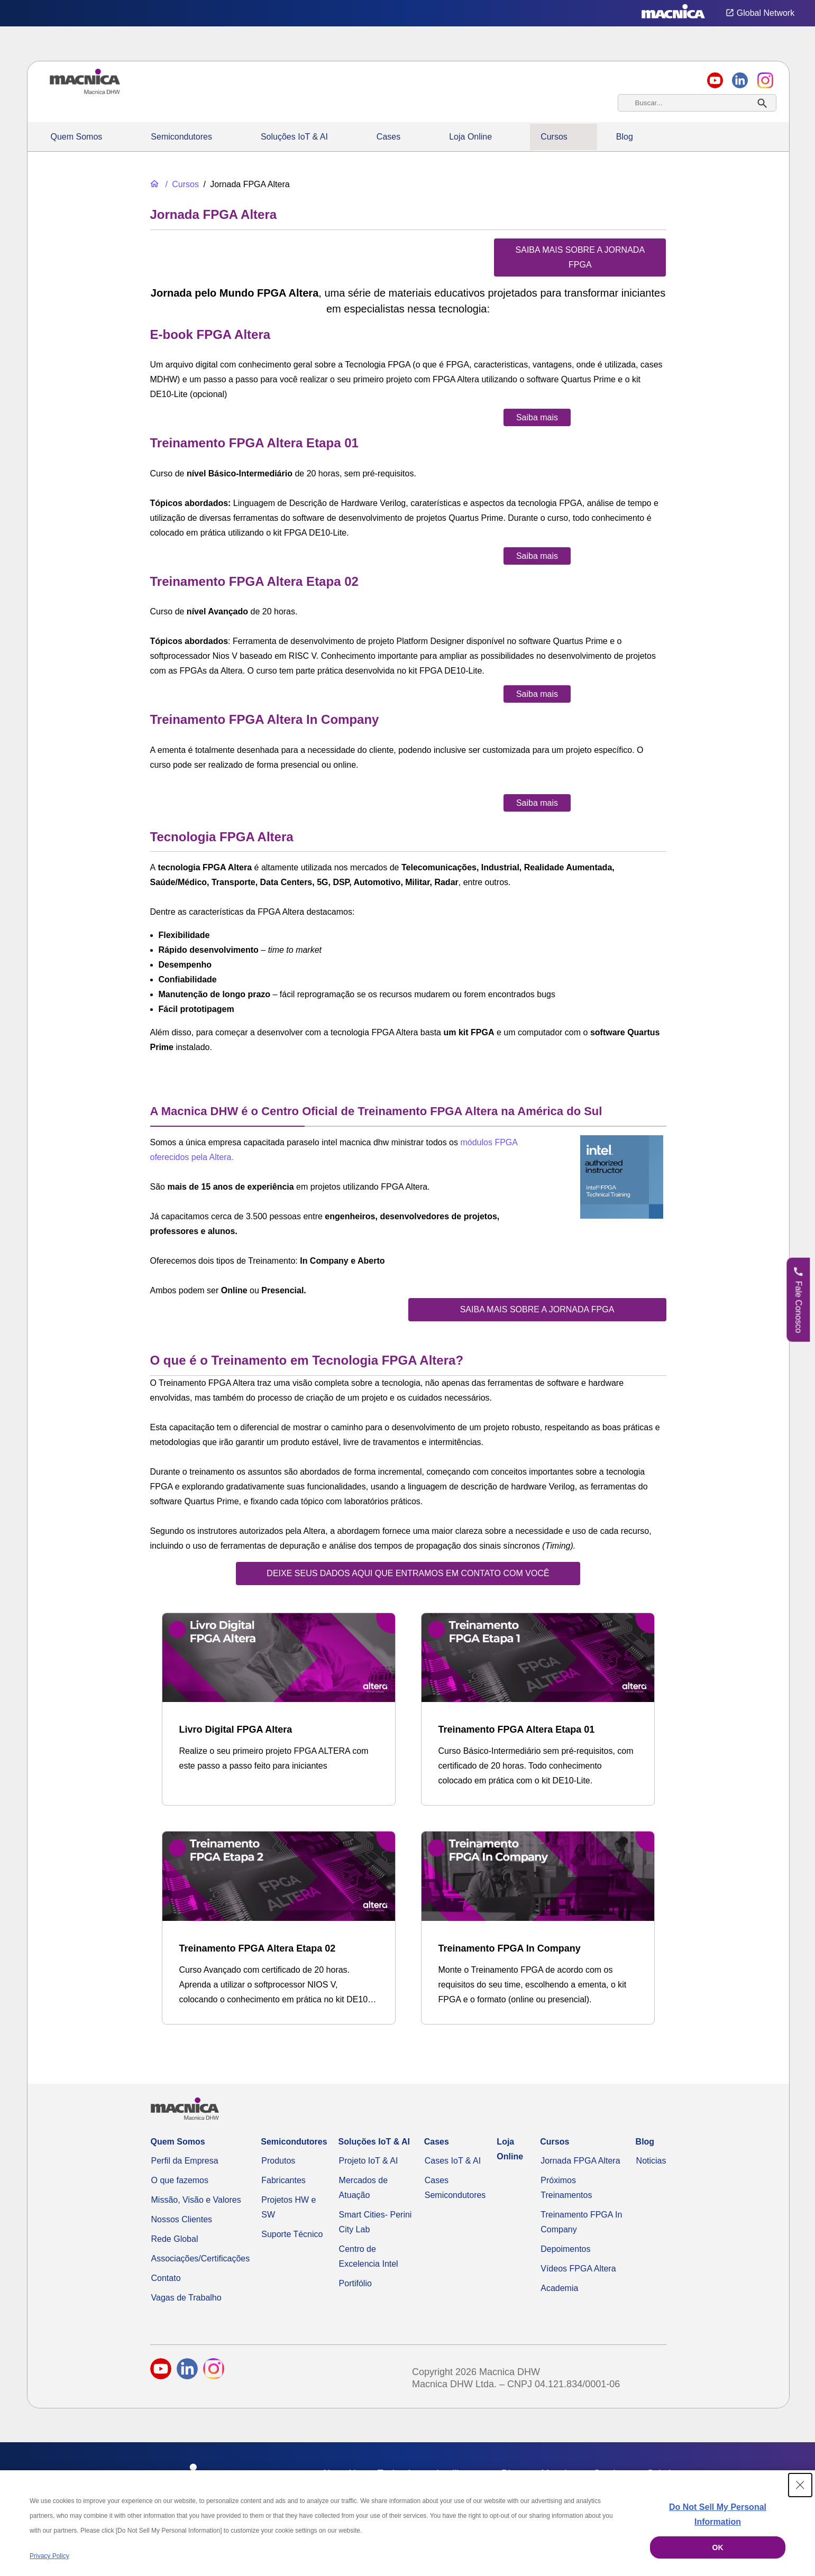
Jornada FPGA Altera (580, 2160)
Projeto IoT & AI (368, 2160)
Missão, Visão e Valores (196, 2199)
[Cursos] (181, 184)
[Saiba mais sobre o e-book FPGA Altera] (537, 417)
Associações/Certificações (200, 2258)
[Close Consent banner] (800, 2485)
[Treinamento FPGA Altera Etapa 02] (278, 1928)
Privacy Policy (49, 2556)
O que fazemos (180, 2180)
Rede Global (174, 2238)
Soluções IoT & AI (294, 136)
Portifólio (355, 2283)
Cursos (554, 136)
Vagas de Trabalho (186, 2297)
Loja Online (470, 136)
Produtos (278, 2160)
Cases (388, 136)
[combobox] (697, 103)
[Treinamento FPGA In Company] (538, 1928)
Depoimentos (565, 2248)
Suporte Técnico (292, 2234)
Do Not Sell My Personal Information (717, 2514)
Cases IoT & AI (453, 2160)
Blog (624, 136)
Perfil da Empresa (184, 2160)
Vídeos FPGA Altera (578, 2268)
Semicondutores (181, 136)
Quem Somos (77, 136)
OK (718, 2547)
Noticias (651, 2160)
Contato (166, 2278)
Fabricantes (283, 2180)
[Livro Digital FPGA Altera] (278, 1702)
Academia (559, 2288)
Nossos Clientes (182, 2219)
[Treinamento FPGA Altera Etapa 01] (538, 1709)
